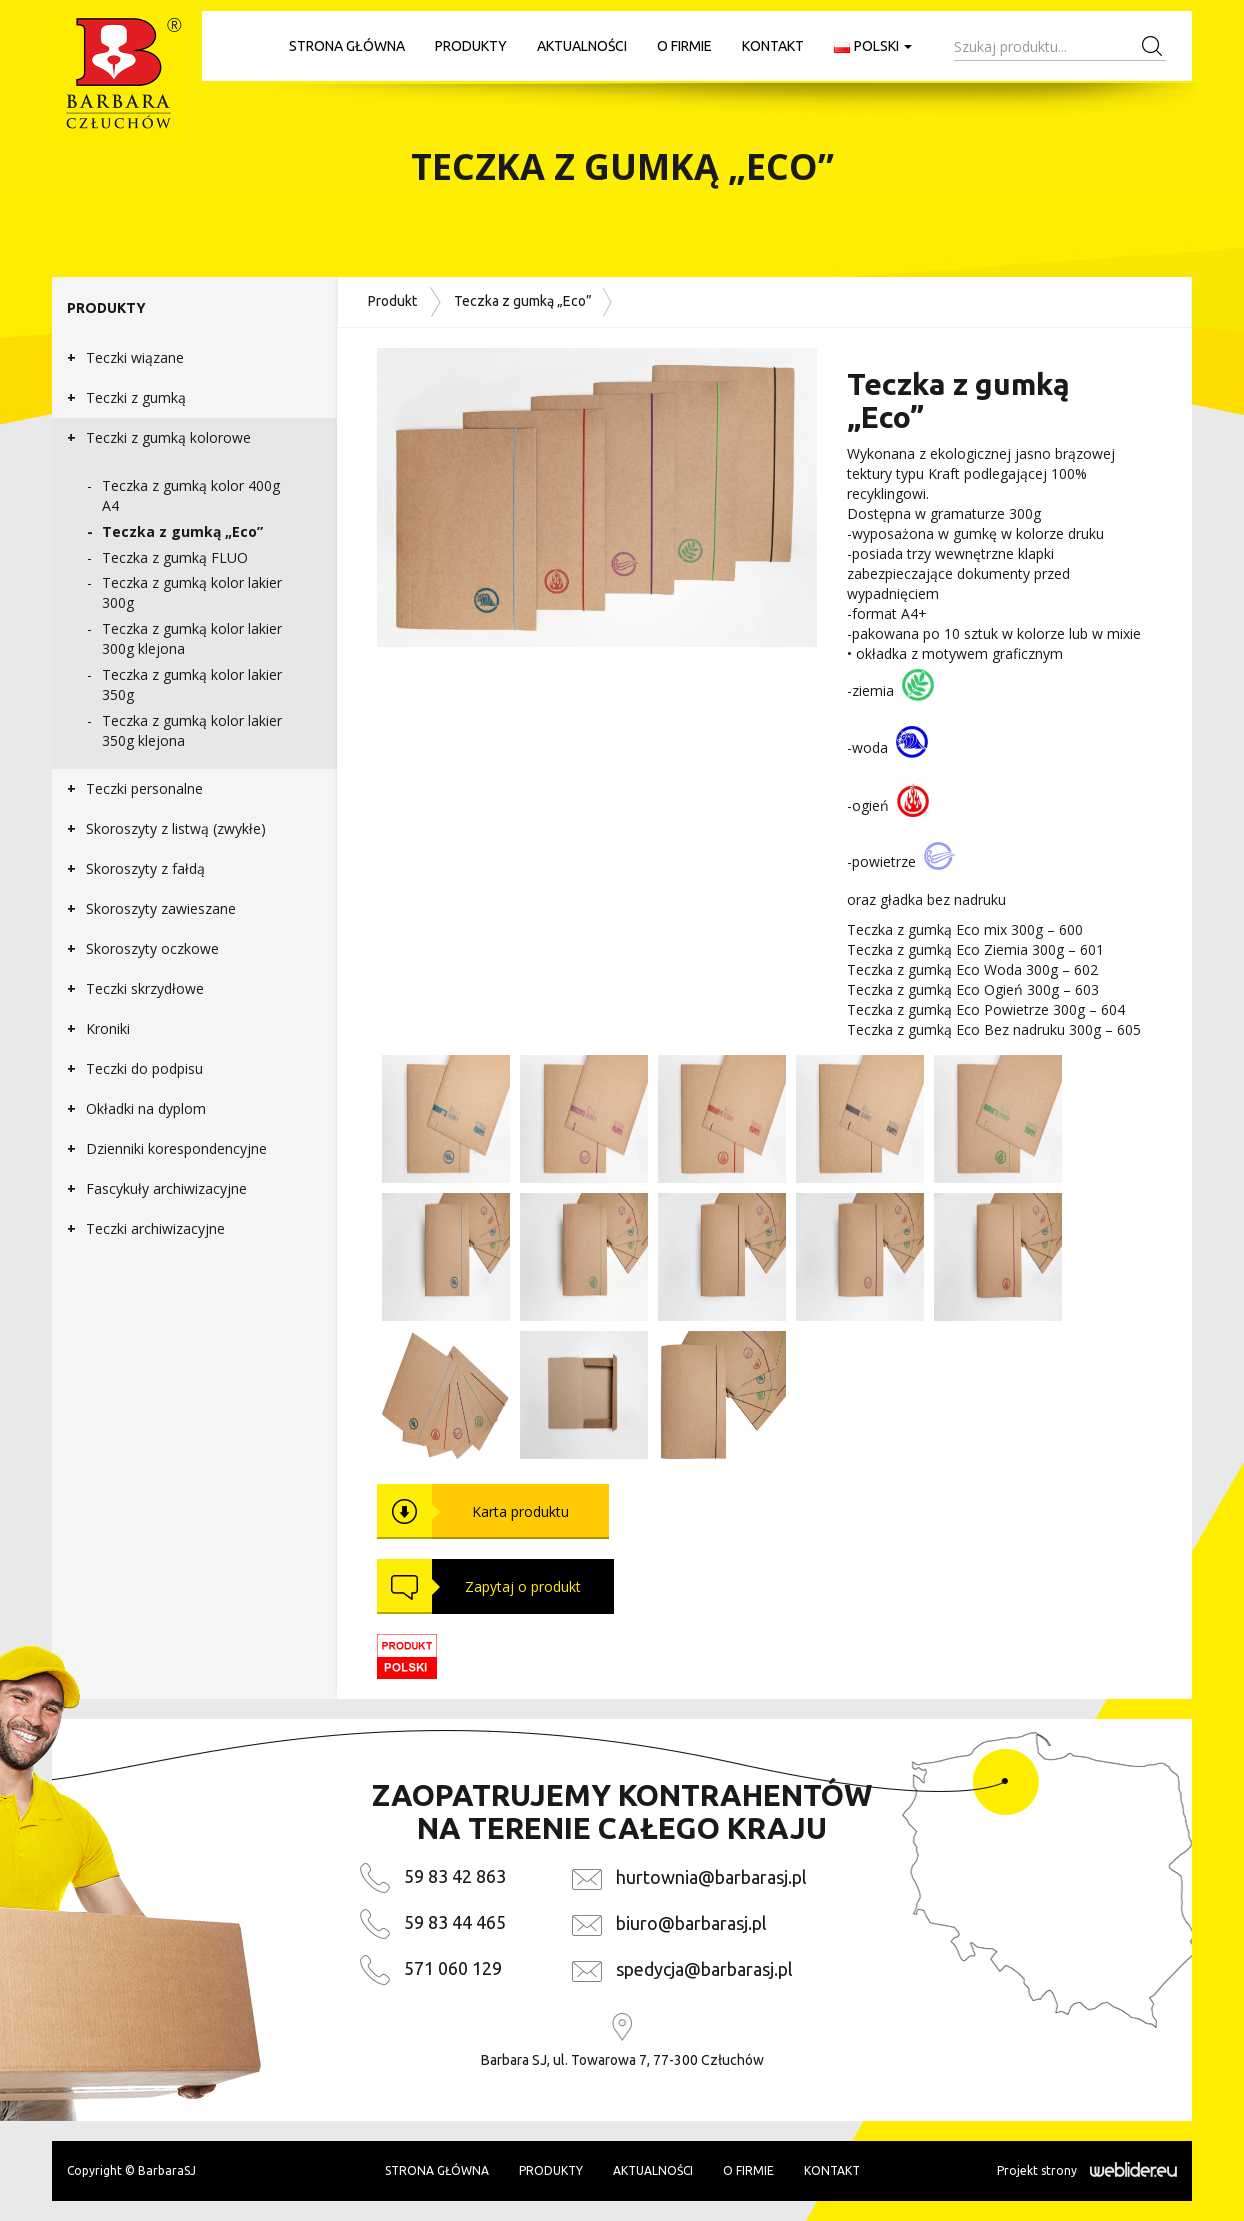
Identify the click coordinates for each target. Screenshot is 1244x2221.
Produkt (392, 300)
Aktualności (582, 46)
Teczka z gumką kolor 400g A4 (191, 495)
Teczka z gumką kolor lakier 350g (192, 684)
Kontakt (773, 46)
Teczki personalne (144, 788)
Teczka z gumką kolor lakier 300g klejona (192, 638)
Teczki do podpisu (144, 1068)
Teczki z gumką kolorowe (168, 437)
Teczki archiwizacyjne (155, 1228)
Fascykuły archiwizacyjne (166, 1188)
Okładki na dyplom (146, 1108)
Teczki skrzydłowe (145, 988)
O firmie (684, 46)
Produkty (471, 46)
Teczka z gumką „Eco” (182, 531)
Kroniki (108, 1028)
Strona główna (347, 46)
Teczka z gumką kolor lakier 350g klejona (192, 730)
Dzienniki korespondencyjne (176, 1148)
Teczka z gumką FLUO (175, 557)
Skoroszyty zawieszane (161, 908)
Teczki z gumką (136, 397)
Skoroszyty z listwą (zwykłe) (176, 828)
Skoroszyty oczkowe (152, 948)
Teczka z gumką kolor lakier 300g (192, 592)
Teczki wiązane (135, 357)
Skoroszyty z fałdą (145, 868)
